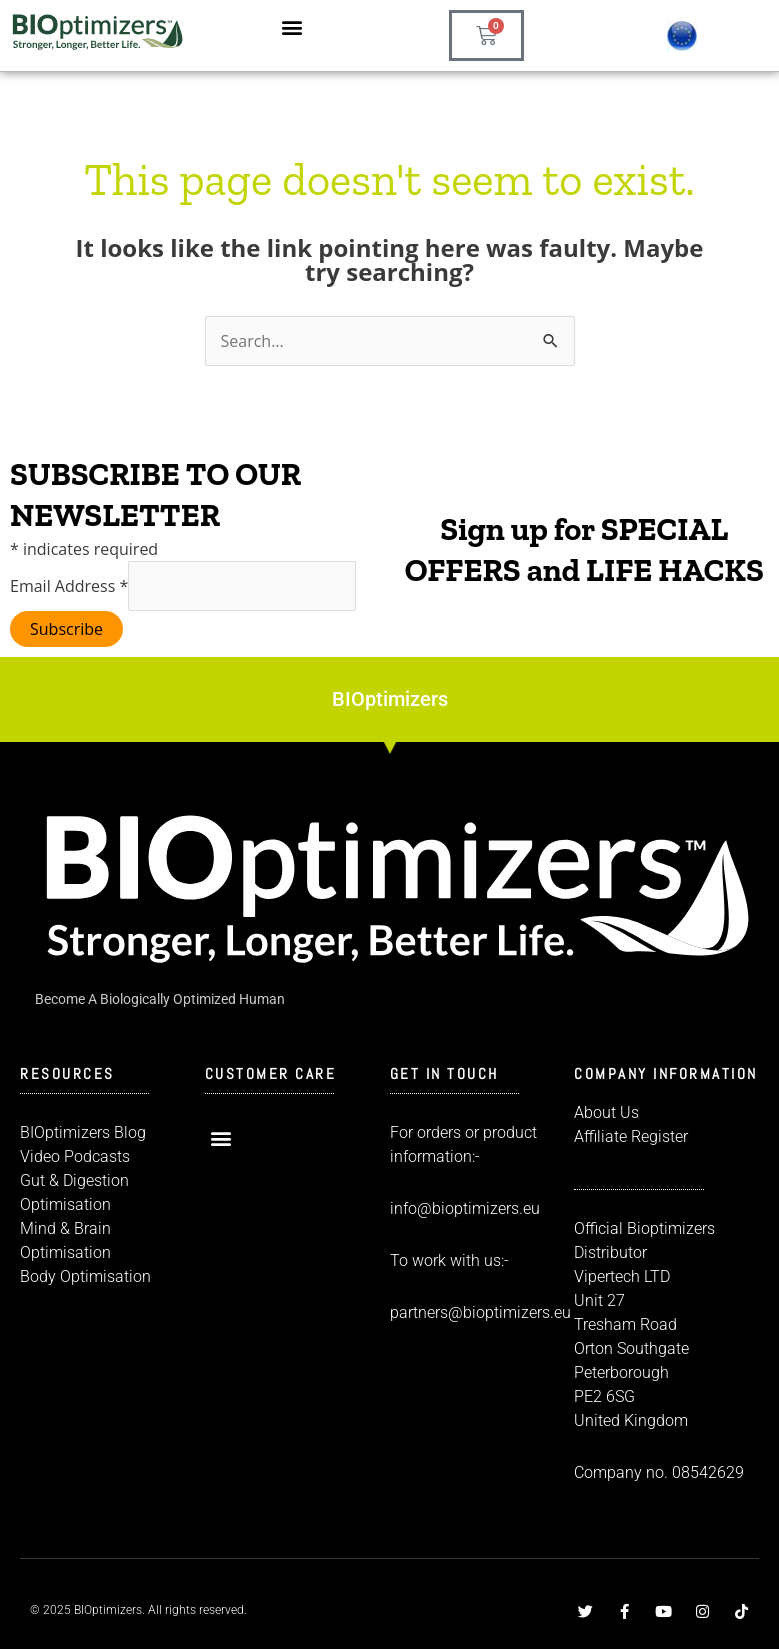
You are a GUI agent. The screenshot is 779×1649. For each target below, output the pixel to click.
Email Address (69, 586)
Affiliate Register (631, 1136)
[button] (292, 26)
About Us (606, 1112)
